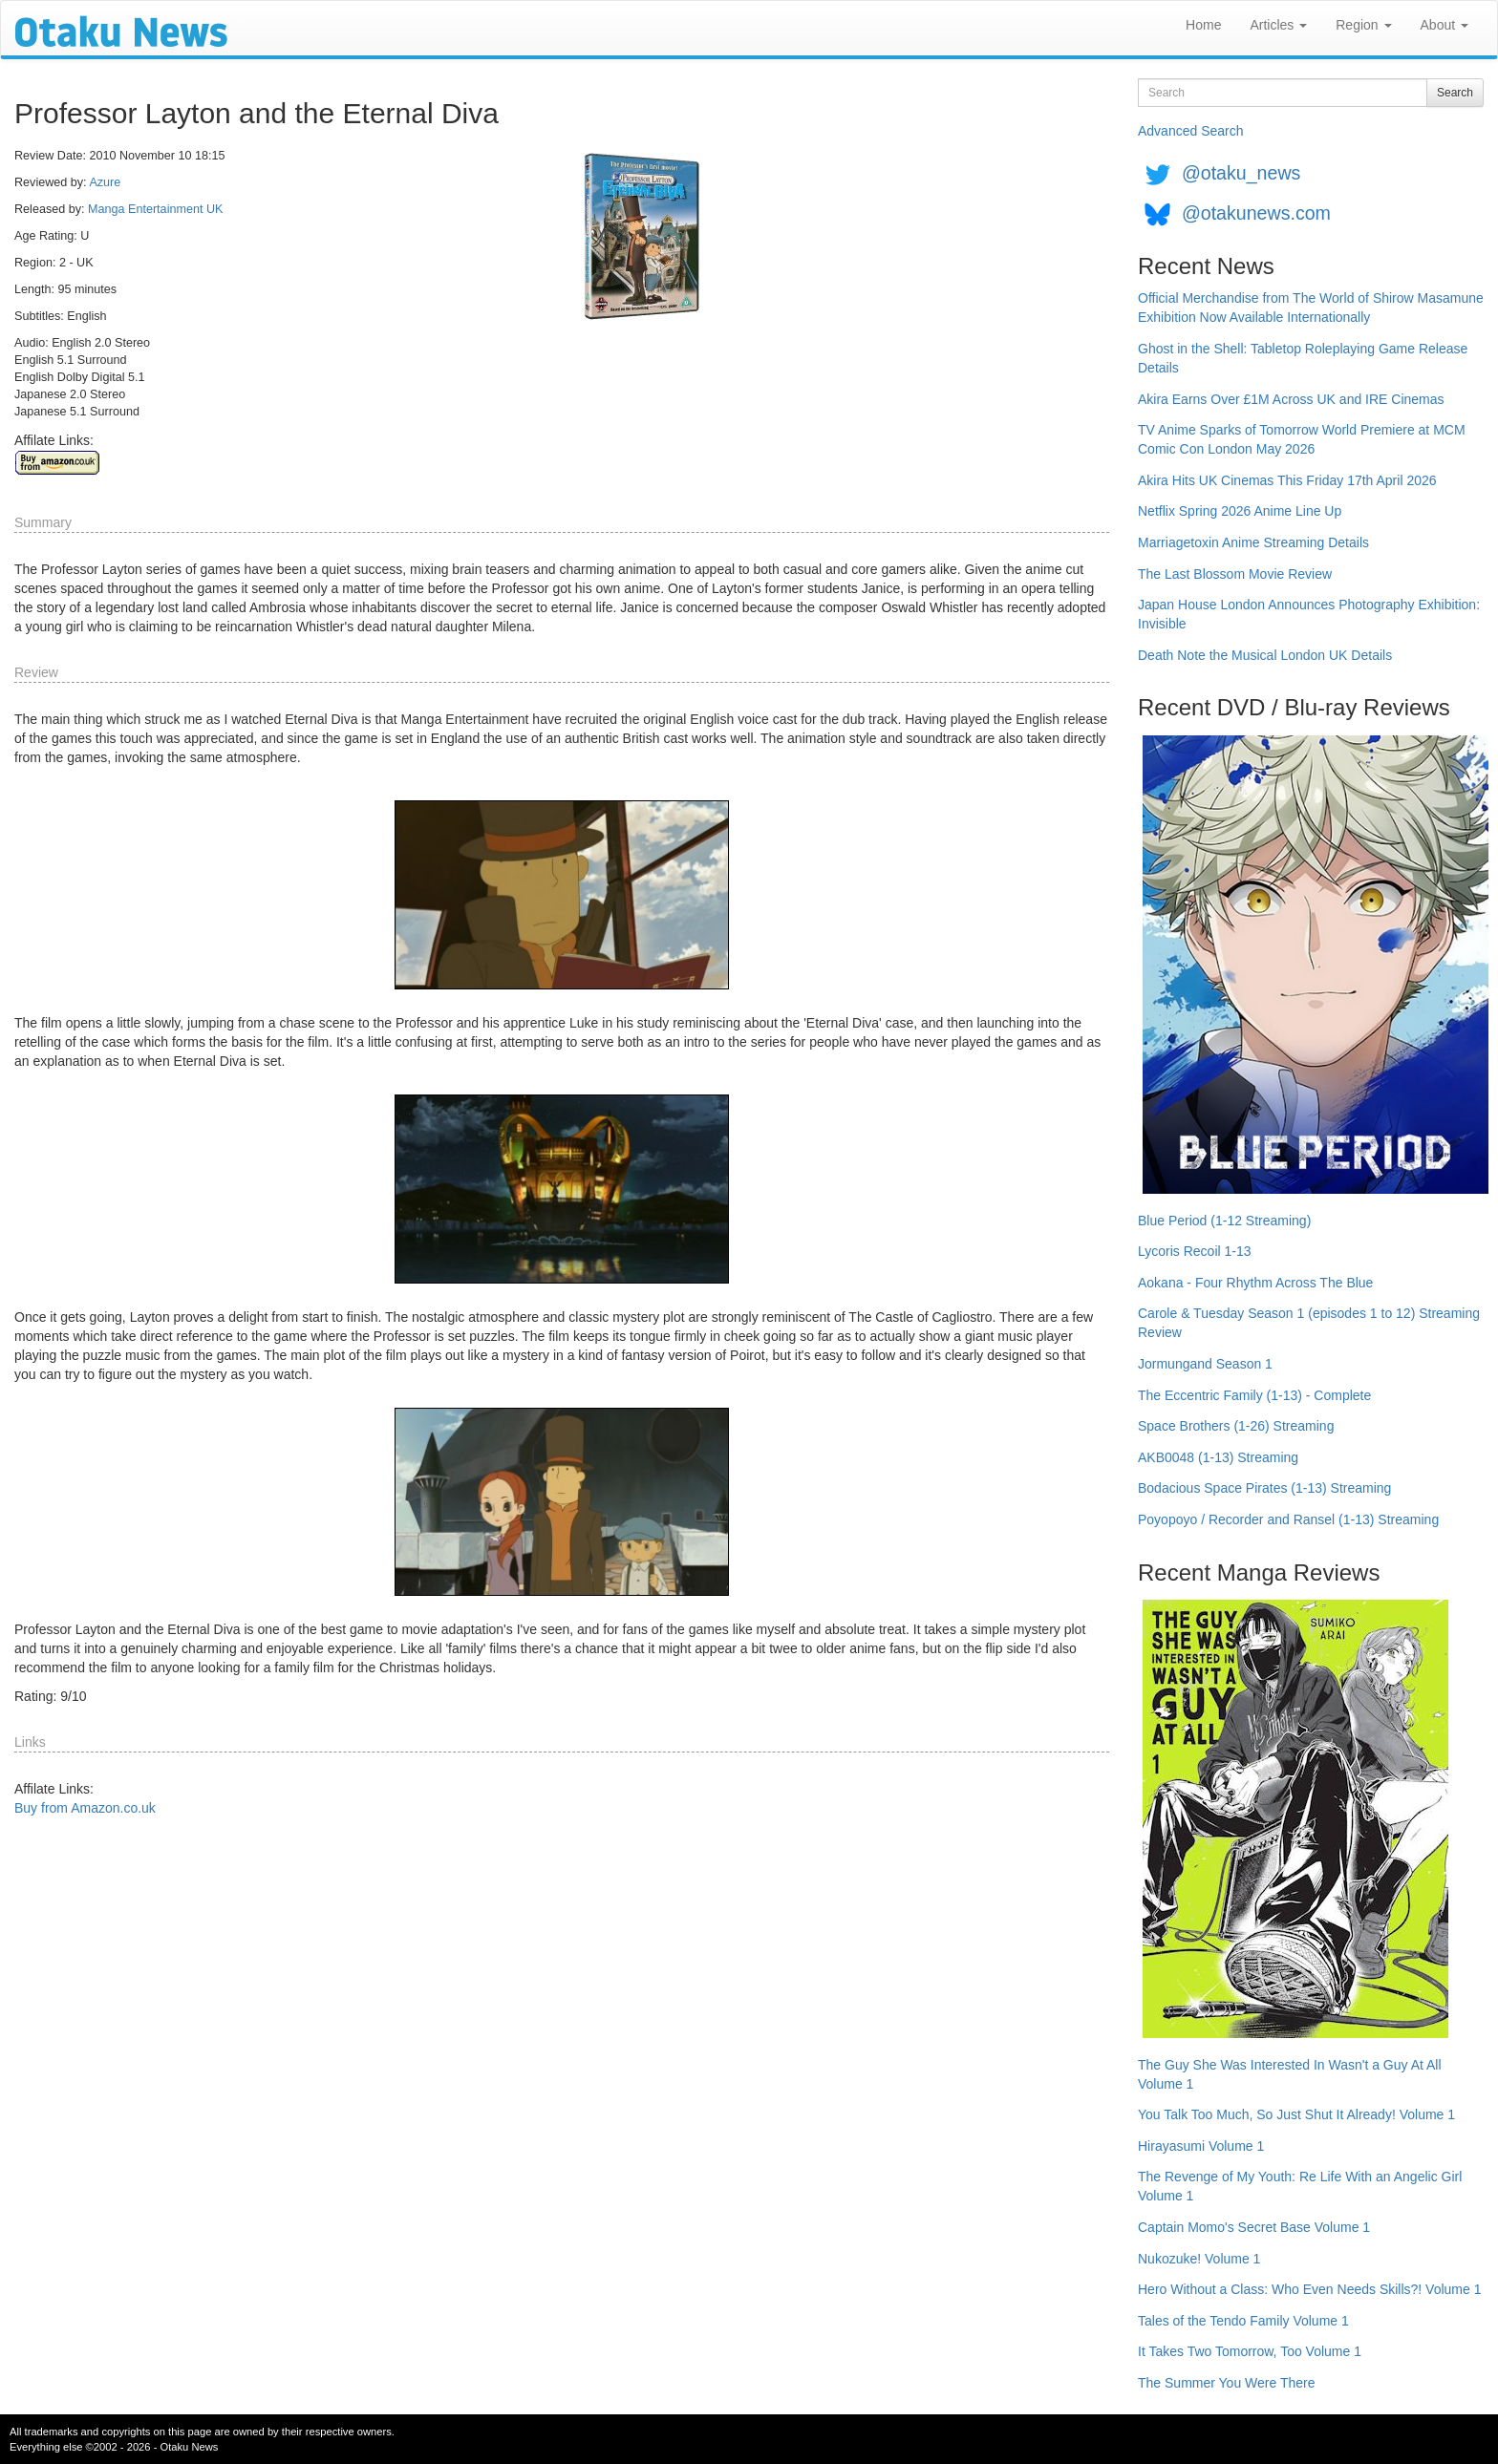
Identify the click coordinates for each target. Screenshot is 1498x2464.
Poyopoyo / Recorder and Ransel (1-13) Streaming (1288, 1519)
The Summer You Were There (1226, 2382)
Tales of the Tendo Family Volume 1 (1243, 2320)
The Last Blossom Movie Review (1235, 574)
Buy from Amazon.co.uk (85, 1808)
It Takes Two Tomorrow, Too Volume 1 (1249, 2351)
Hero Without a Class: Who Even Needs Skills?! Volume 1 (1310, 2289)
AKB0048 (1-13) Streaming (1218, 1457)
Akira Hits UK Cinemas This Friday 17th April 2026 (1287, 480)
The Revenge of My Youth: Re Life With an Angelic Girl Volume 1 (1300, 2186)
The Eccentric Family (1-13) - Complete (1254, 1395)
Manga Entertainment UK (155, 209)
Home (1203, 24)
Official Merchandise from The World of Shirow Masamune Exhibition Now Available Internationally (1311, 307)
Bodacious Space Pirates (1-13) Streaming (1264, 1488)
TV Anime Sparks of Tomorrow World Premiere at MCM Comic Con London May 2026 (1302, 439)
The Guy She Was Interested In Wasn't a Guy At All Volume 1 (1290, 2074)
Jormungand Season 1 (1205, 1363)
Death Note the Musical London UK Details (1265, 655)
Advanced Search (1191, 130)
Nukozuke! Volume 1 (1199, 2258)
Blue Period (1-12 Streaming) (1224, 1220)
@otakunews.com (1256, 212)
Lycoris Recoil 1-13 (1195, 1251)
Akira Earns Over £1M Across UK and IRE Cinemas (1291, 399)
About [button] (1444, 24)
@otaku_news (1241, 172)
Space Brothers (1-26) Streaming (1236, 1426)
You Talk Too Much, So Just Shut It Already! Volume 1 (1296, 2114)
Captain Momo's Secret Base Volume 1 (1254, 2227)
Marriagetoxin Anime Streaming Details (1253, 542)
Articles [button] (1278, 24)
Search (1455, 92)
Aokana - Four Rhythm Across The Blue (1255, 1282)
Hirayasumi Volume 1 (1201, 2146)
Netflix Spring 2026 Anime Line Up (1239, 511)
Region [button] (1363, 24)
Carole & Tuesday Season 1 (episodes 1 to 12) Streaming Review (1309, 1323)
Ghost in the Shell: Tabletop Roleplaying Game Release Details (1302, 358)
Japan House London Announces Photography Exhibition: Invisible (1309, 614)
